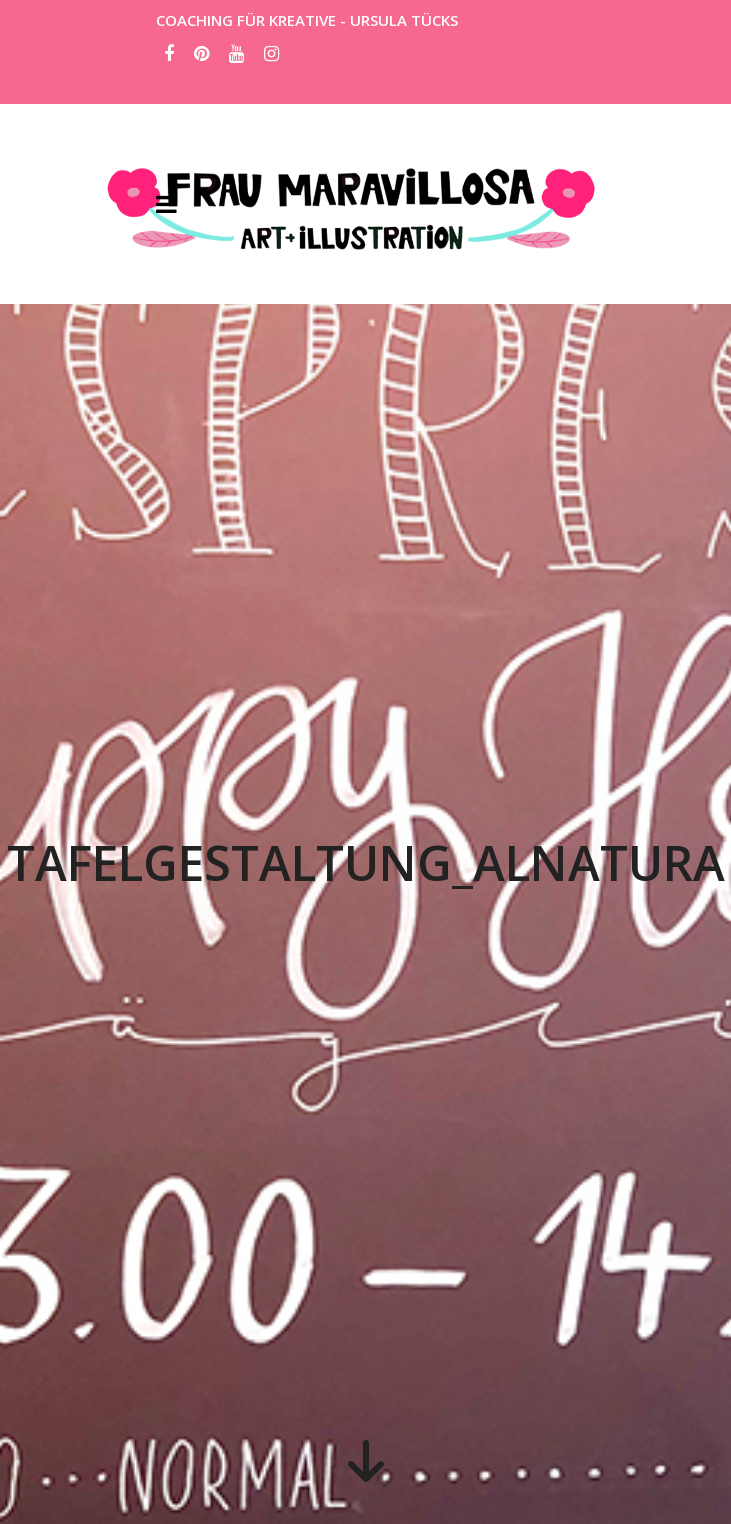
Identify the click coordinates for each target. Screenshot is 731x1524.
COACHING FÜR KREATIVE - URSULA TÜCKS (307, 20)
